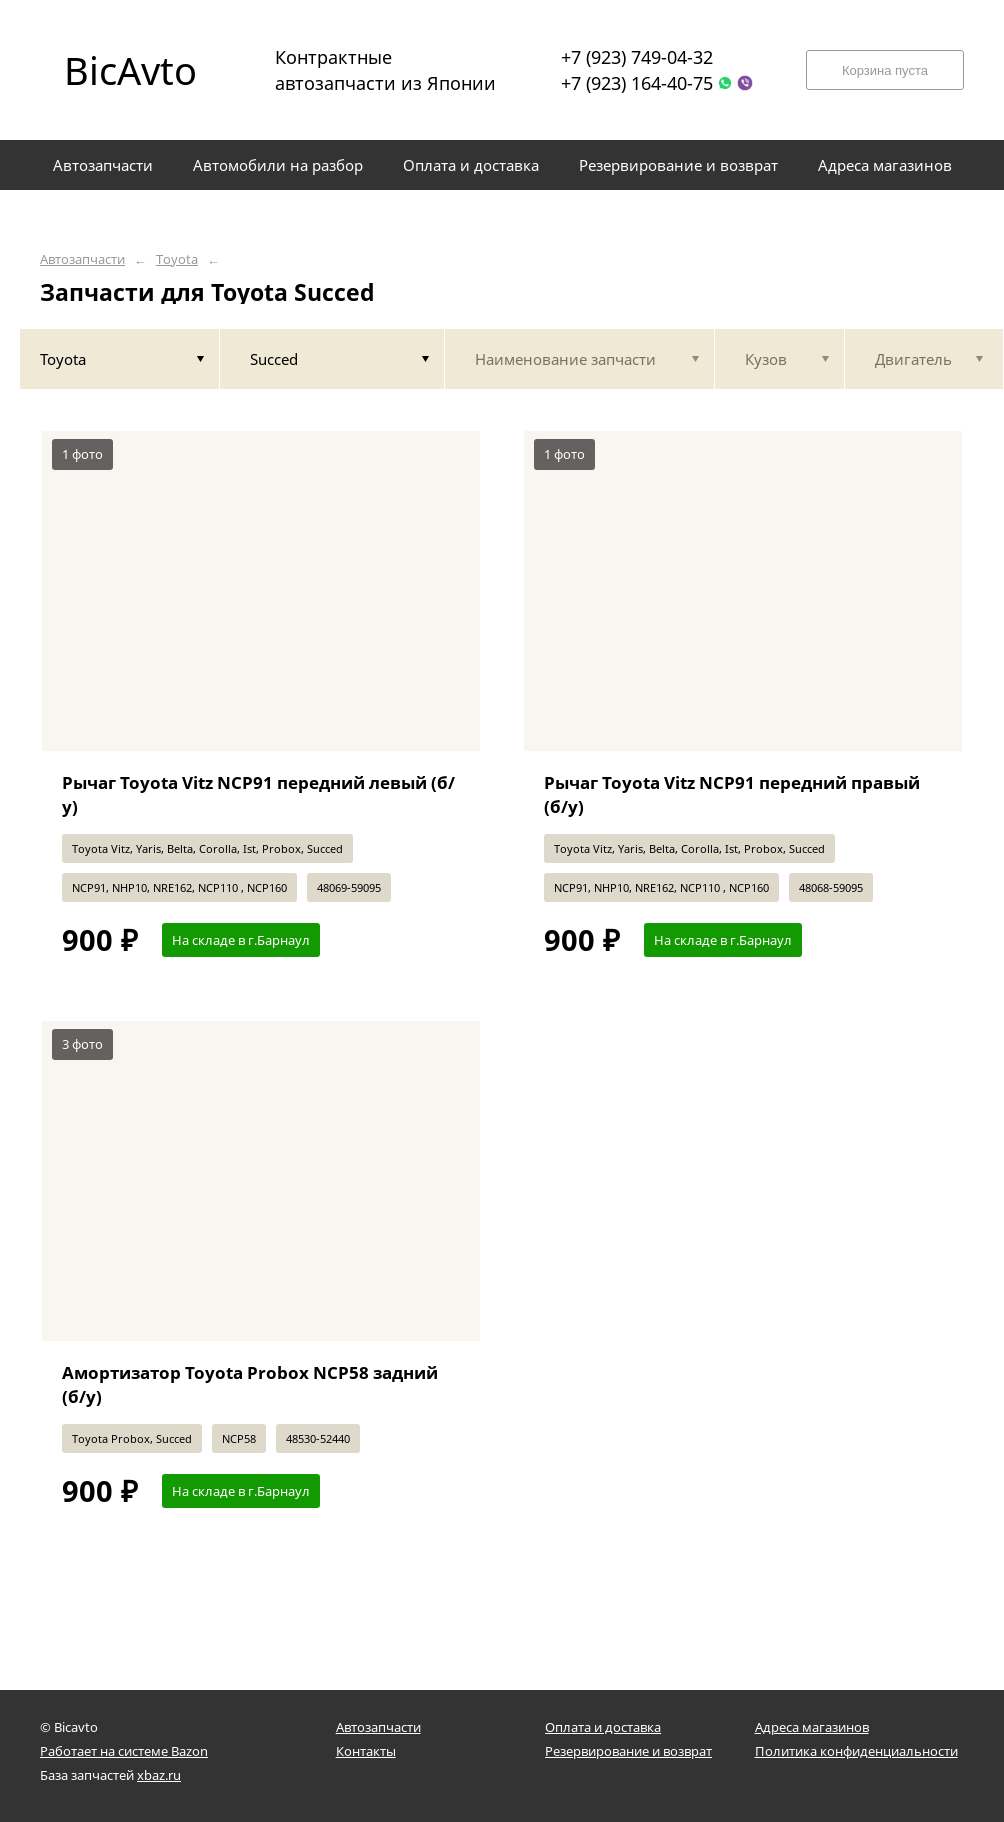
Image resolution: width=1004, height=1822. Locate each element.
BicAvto (130, 70)
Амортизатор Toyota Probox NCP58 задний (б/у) (250, 1384)
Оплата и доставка (603, 1727)
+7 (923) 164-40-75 (637, 83)
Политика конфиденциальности (856, 1751)
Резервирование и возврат (628, 1751)
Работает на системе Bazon (124, 1751)
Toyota (177, 259)
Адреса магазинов (812, 1727)
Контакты (366, 1751)
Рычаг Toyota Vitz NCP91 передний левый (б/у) (258, 794)
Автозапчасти (82, 259)
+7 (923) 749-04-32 (637, 57)
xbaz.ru (159, 1775)
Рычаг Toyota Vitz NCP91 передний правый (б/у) (732, 794)
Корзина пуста (885, 70)
